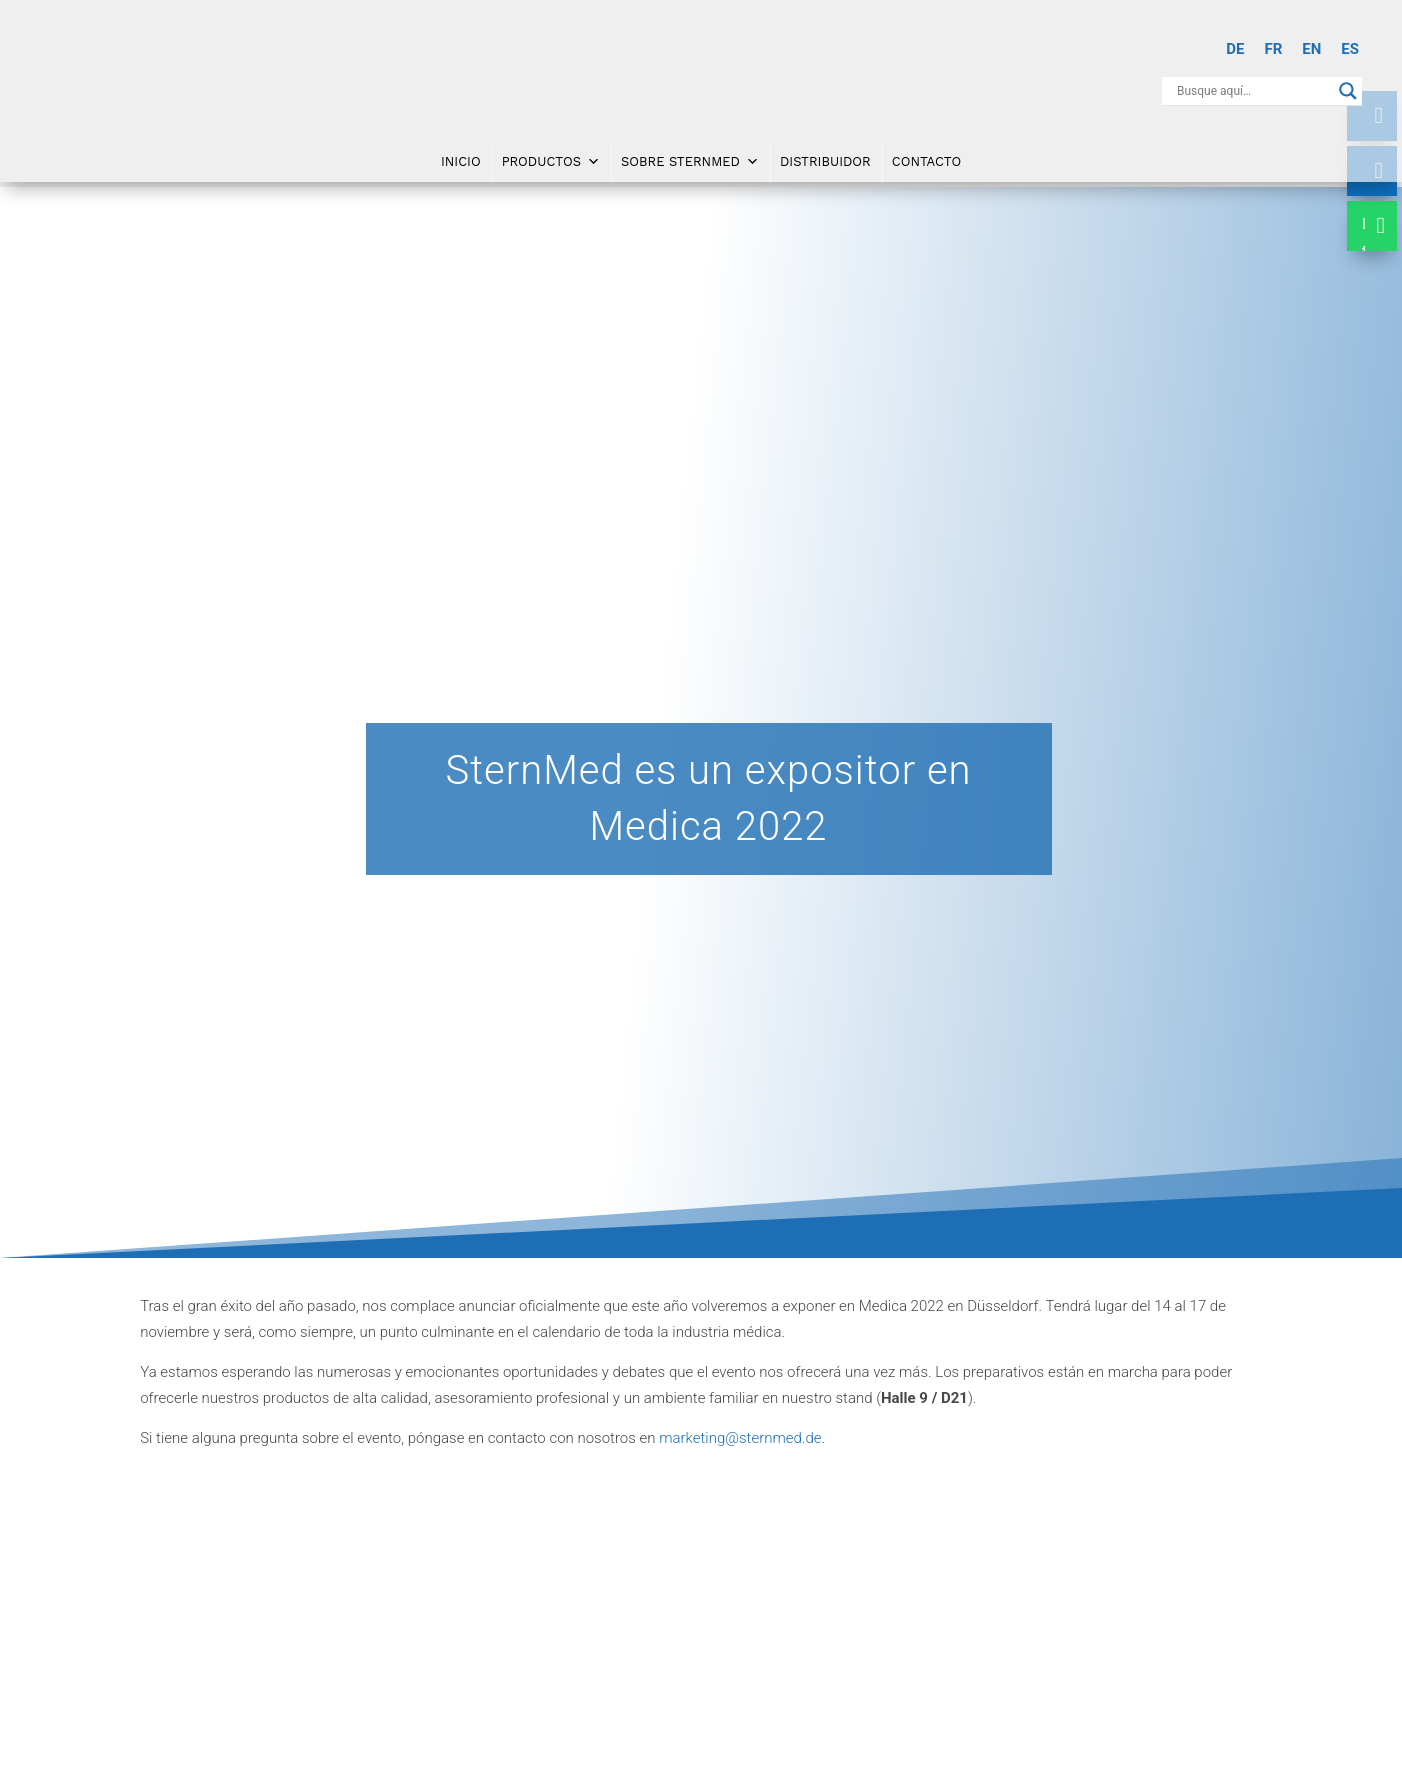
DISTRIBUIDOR (825, 159)
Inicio (461, 159)
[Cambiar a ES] (1350, 49)
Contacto (926, 159)
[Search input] (1253, 91)
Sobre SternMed (690, 160)
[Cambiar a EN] (1311, 49)
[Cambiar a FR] (1273, 49)
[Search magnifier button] (1348, 91)
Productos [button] (551, 160)
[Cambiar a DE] (1235, 49)
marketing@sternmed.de (740, 1438)
